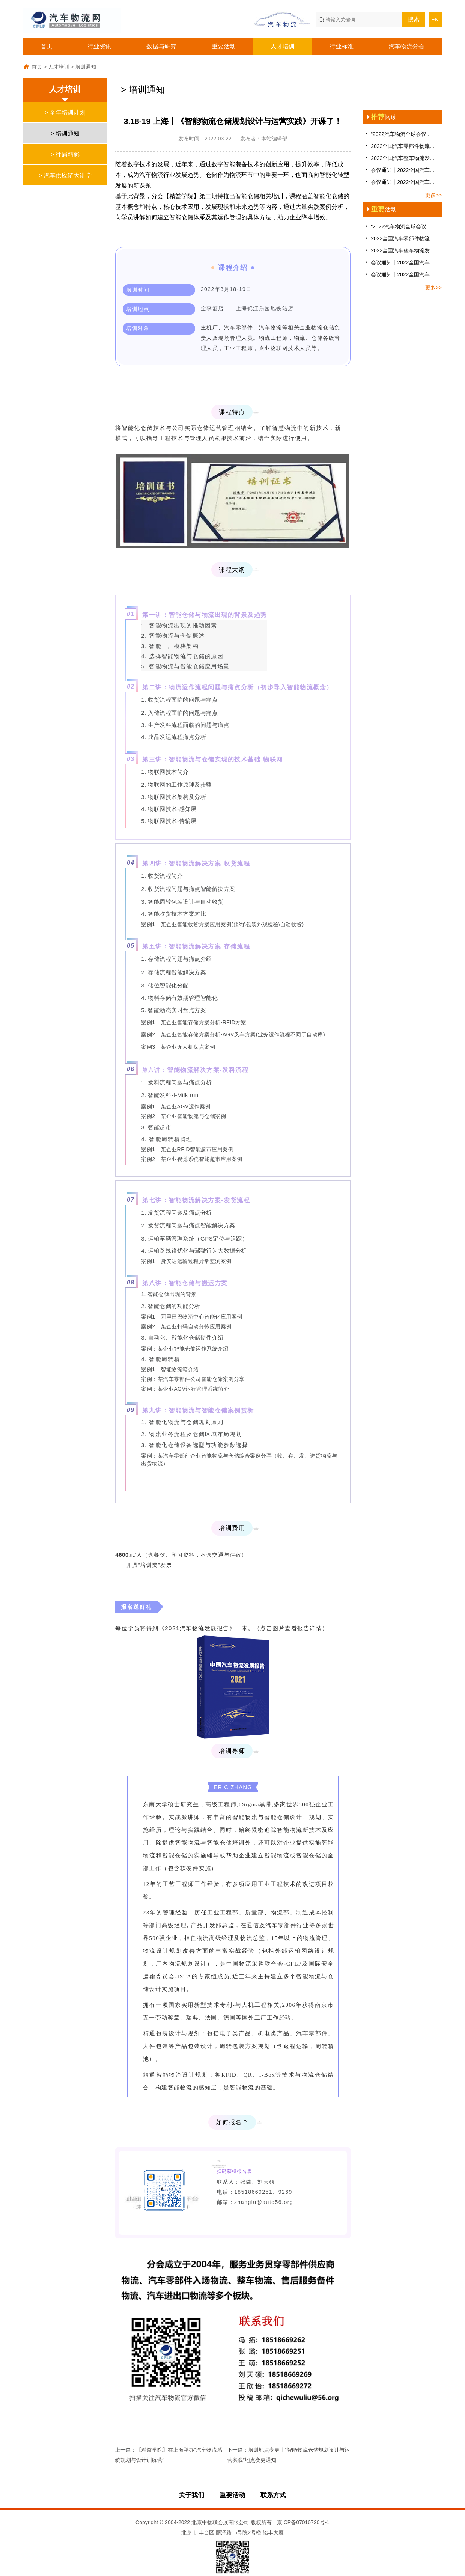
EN (435, 20)
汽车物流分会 (406, 46)
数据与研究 (161, 46)
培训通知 (85, 67)
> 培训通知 (65, 133)
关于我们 (191, 2495)
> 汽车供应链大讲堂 (65, 175)
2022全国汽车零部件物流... (398, 146)
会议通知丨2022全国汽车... (398, 170)
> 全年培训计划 (65, 112)
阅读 (380, 117)
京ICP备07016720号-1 (303, 2522)
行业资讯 (99, 46)
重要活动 (224, 46)
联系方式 (273, 2495)
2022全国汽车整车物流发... (398, 158)
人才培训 (283, 46)
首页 (47, 46)
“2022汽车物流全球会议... (396, 134)
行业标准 (342, 46)
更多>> (433, 195)
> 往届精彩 (65, 154)
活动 (380, 209)
